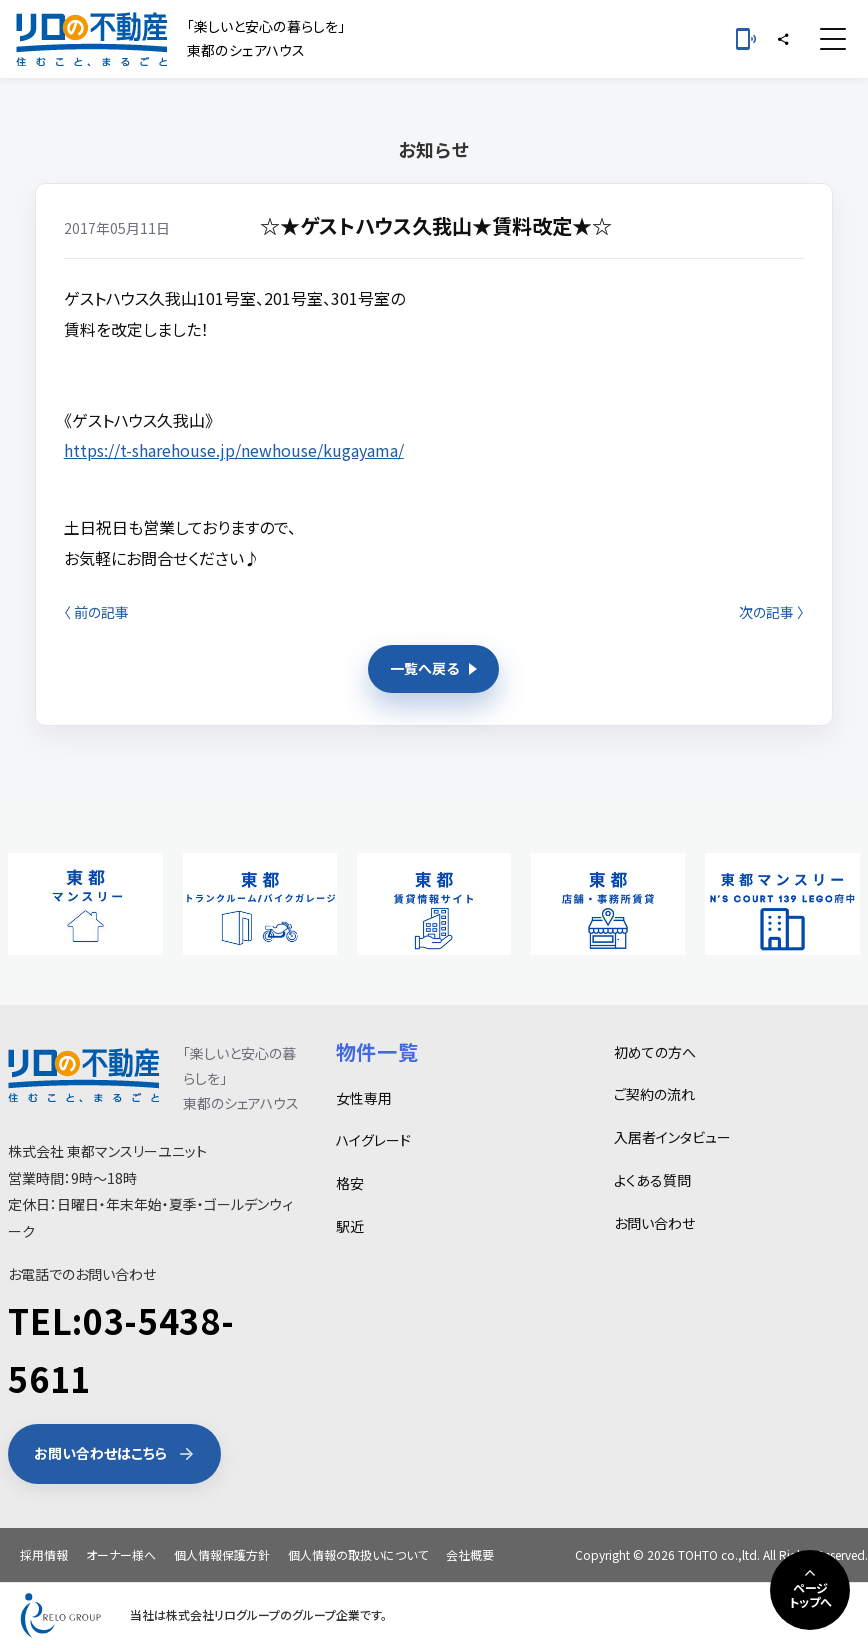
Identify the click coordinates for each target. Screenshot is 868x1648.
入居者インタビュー (672, 1137)
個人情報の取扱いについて (358, 1554)
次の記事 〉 (771, 612)
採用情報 (44, 1554)
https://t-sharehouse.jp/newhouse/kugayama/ (234, 450)
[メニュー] (833, 39)
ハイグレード (373, 1140)
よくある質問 (652, 1180)
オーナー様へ (121, 1554)
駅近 (350, 1226)
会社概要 (470, 1554)
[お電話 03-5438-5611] (746, 39)
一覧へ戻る (433, 668)
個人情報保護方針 (222, 1554)
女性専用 (364, 1098)
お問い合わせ (654, 1223)
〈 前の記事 (96, 612)
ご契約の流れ (654, 1094)
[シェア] (783, 39)
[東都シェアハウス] (91, 39)
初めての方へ (655, 1052)
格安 (350, 1183)
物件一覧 (377, 1051)
